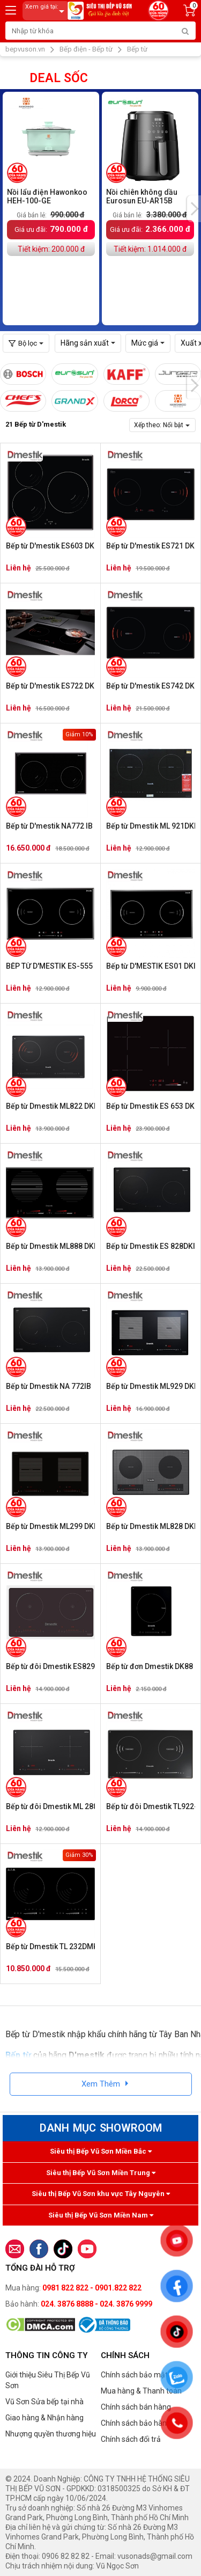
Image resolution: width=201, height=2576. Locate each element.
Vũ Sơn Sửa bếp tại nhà (44, 2401)
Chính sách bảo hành (136, 2423)
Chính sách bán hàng (136, 2407)
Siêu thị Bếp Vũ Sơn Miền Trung (100, 2173)
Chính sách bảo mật (134, 2374)
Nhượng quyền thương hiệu (50, 2433)
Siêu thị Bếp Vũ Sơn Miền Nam (100, 2215)
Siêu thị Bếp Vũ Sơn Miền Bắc (101, 2151)
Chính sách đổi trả (131, 2439)
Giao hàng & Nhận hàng (44, 2417)
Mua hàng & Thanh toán (141, 2391)
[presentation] (194, 208)
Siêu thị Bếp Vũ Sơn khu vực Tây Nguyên (101, 2194)
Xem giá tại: (46, 11)
